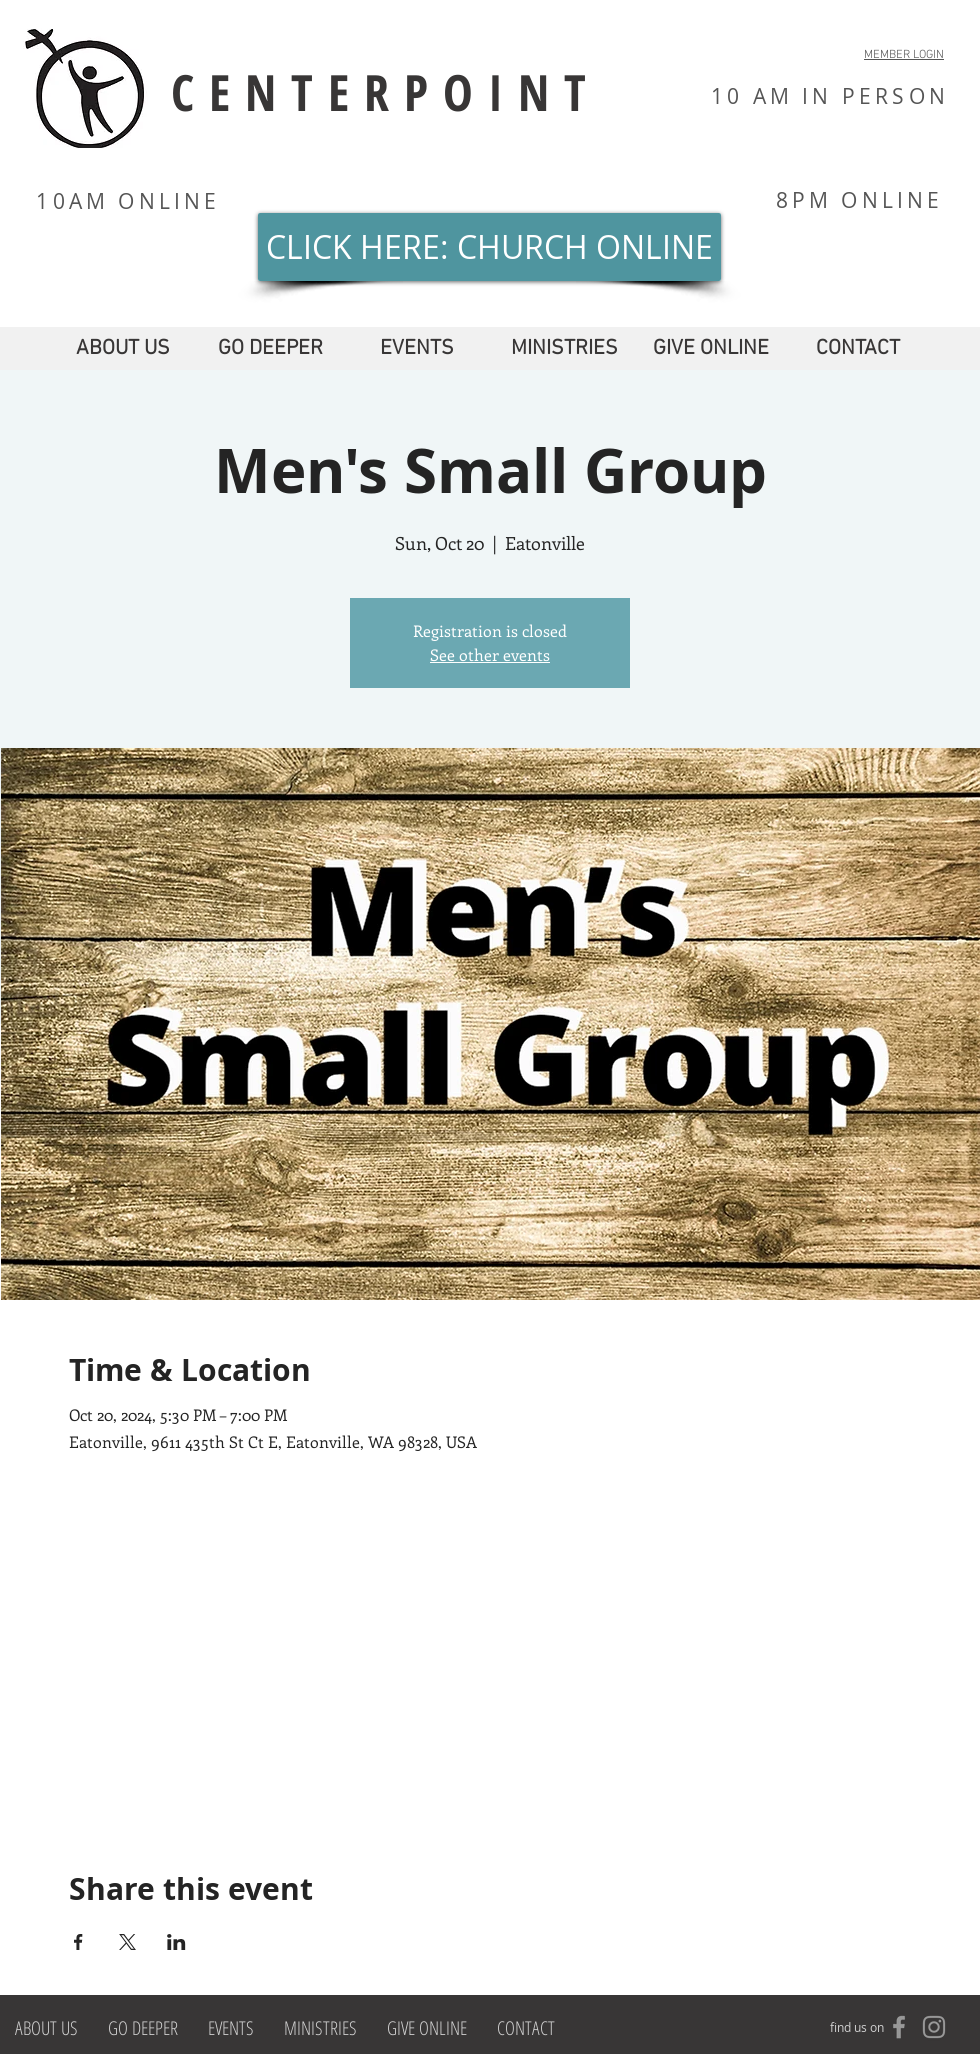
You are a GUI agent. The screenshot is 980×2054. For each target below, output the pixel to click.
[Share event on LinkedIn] (176, 1942)
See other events (490, 654)
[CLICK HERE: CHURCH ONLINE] (489, 247)
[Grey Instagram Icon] (934, 2027)
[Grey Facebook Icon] (899, 2027)
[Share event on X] (127, 1942)
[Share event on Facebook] (78, 1942)
